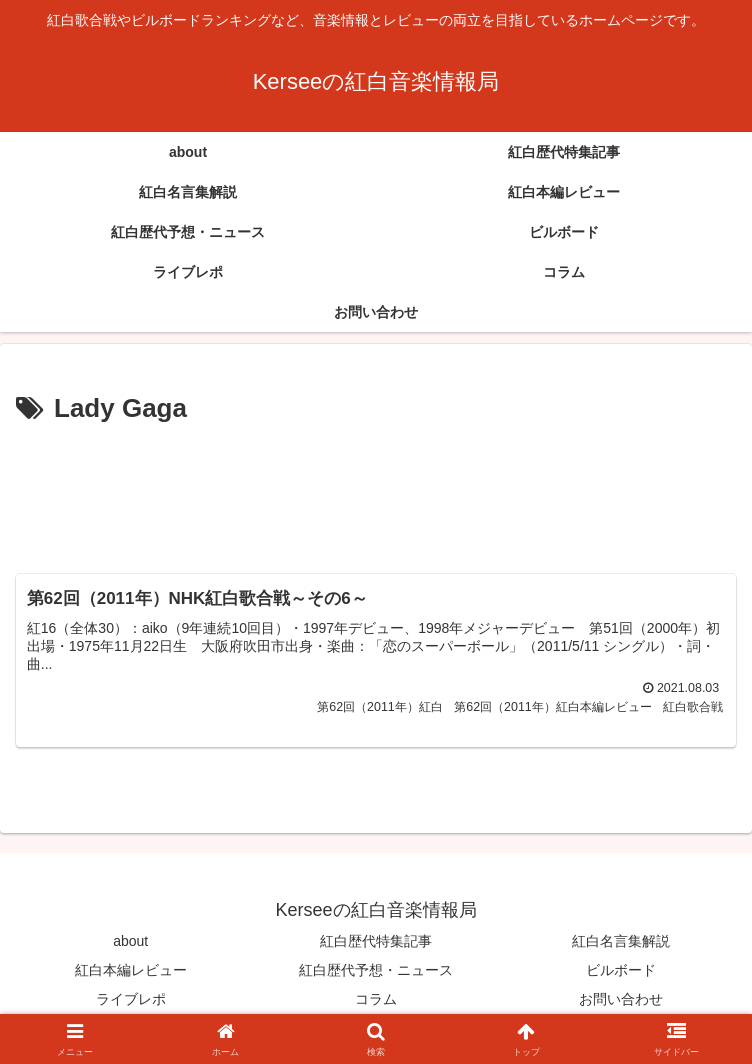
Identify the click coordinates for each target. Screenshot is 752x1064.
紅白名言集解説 (621, 941)
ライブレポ (131, 1000)
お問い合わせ (621, 1000)
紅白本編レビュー (131, 970)
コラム (376, 1000)
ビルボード (621, 970)
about (130, 941)
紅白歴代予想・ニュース (376, 970)
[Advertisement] (376, 491)
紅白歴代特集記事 (376, 941)
